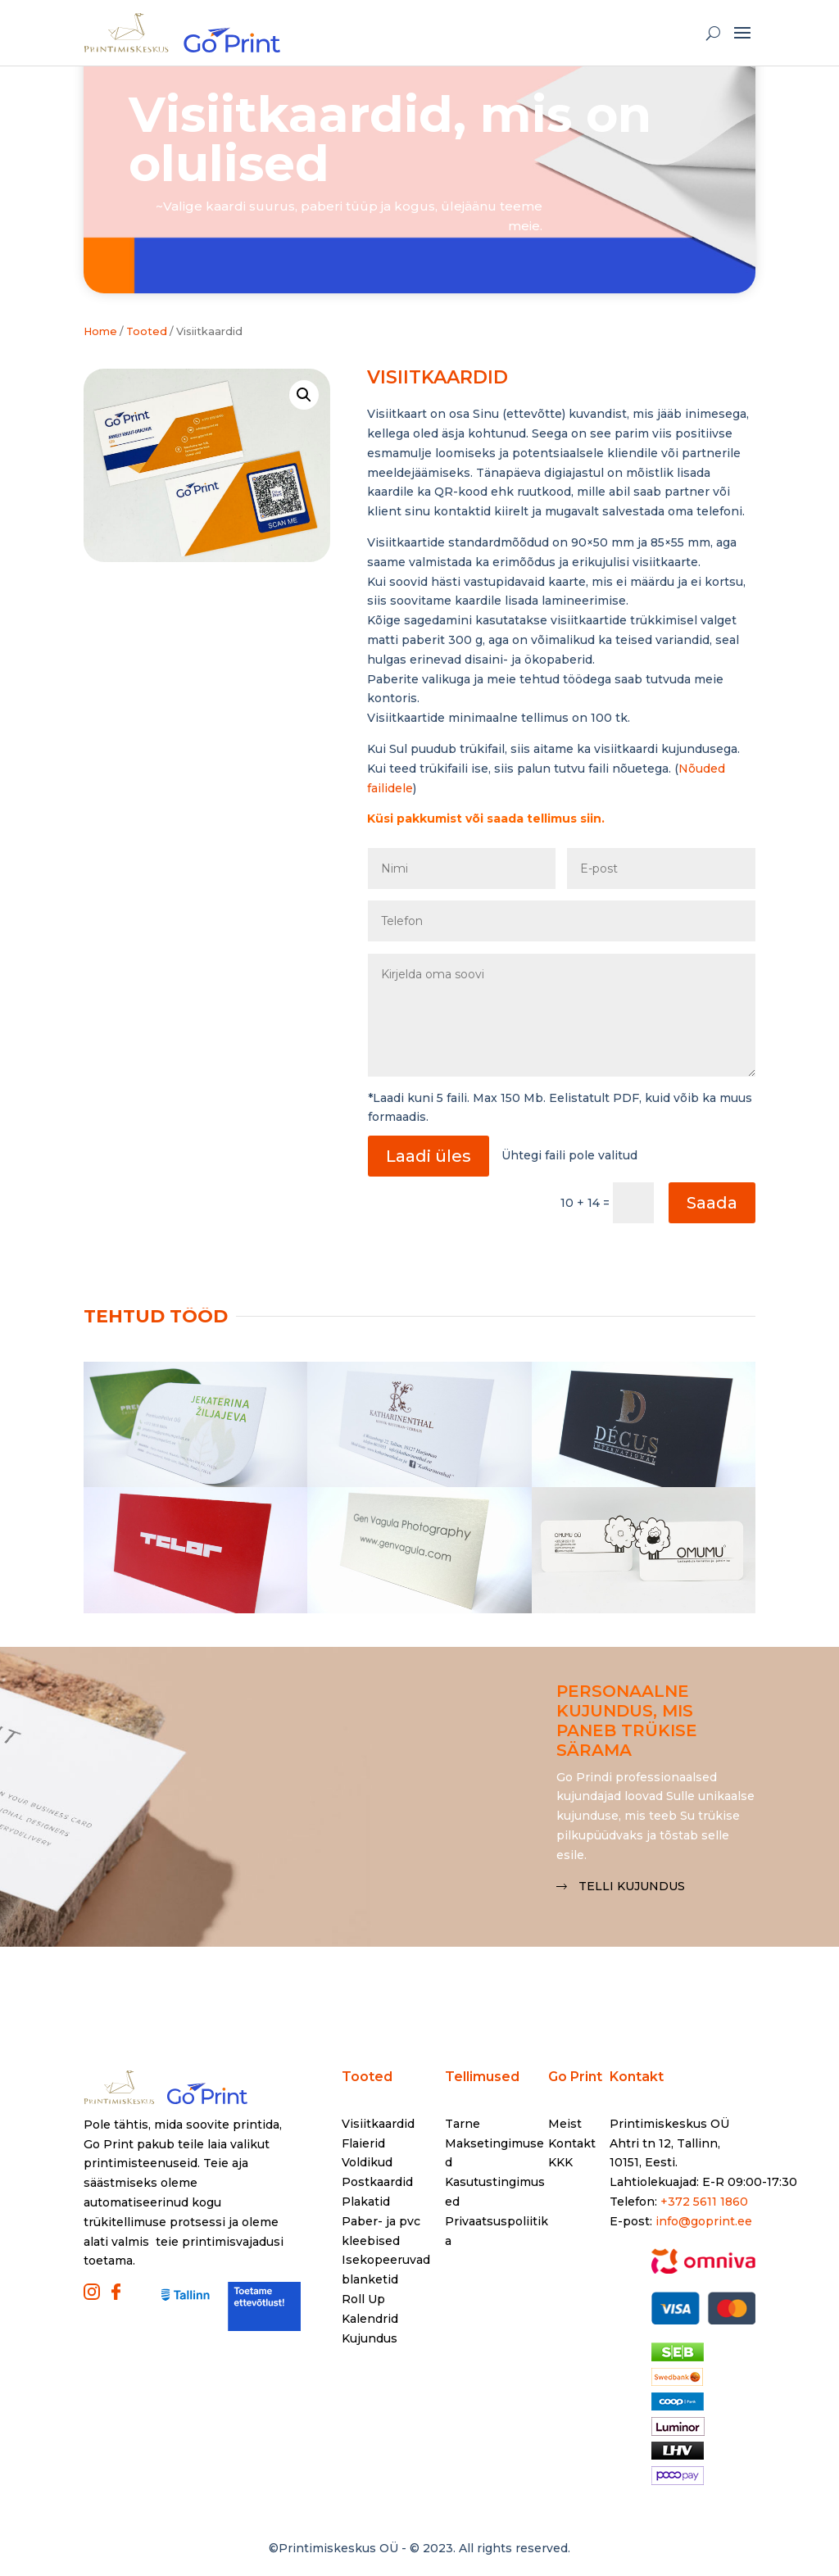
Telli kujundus (631, 1886)
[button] (304, 395)
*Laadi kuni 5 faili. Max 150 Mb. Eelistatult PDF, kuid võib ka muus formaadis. (560, 1108)
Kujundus (369, 2338)
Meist (565, 2123)
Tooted (367, 2076)
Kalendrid (370, 2318)
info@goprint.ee (703, 2221)
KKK (560, 2162)
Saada (712, 1203)
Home (100, 331)
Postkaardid (377, 2182)
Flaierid (363, 2143)
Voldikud (367, 2162)
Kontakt (572, 2143)
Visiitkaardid (378, 2123)
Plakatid (366, 2201)
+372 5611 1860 (704, 2201)
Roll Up (363, 2299)
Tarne (462, 2123)
